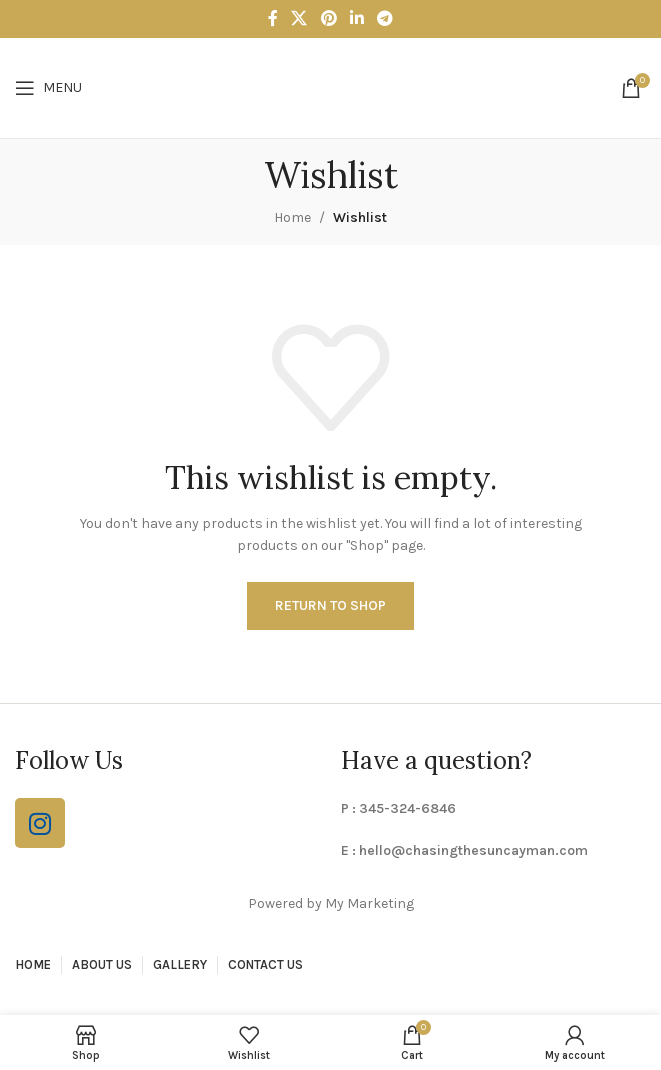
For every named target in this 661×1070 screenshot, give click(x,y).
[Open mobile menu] (48, 88)
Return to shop (330, 605)
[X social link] (299, 18)
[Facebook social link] (272, 18)
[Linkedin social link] (356, 18)
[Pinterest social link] (328, 18)
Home (292, 217)
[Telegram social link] (384, 18)
